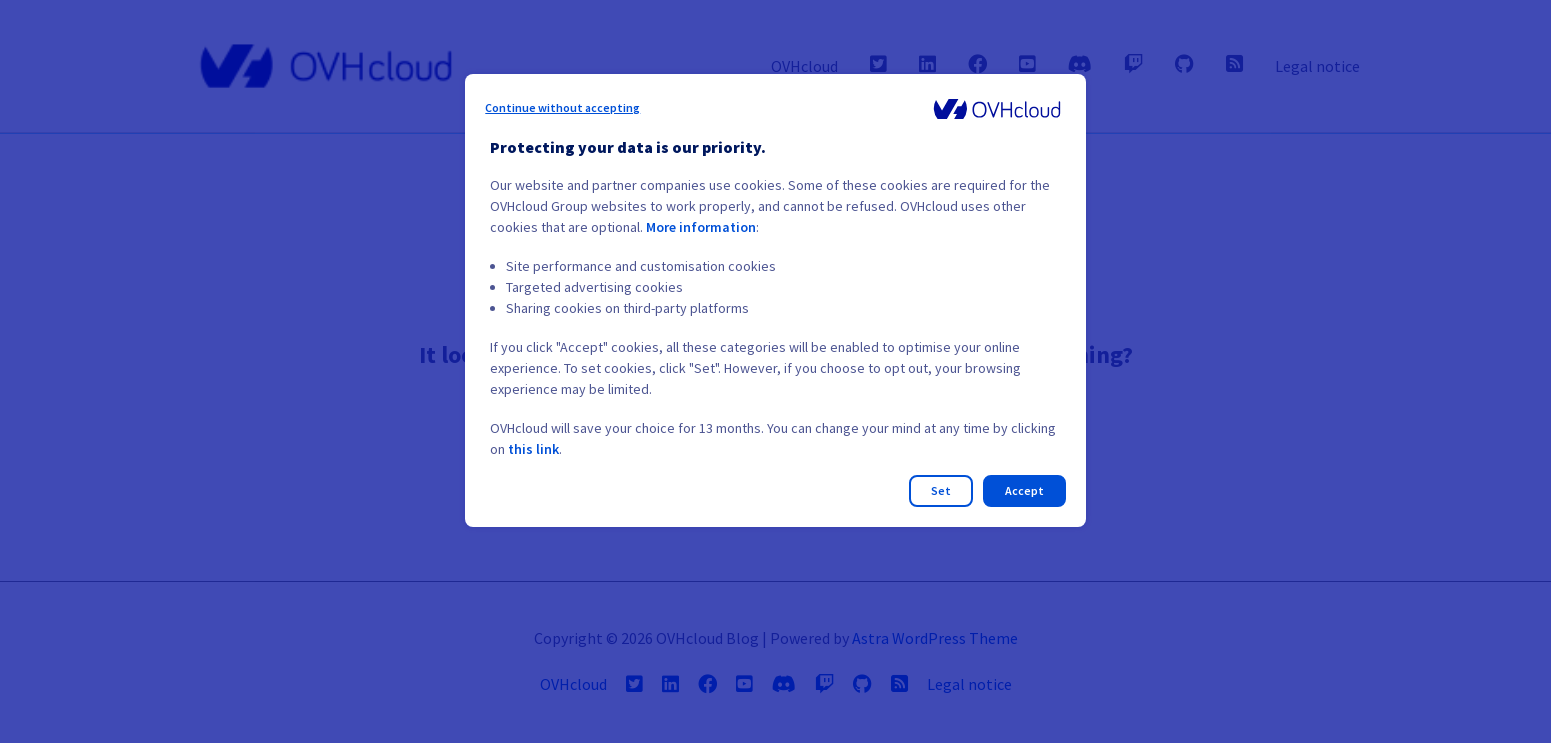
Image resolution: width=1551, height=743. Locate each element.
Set (941, 490)
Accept (1024, 490)
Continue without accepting (562, 107)
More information (701, 227)
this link (533, 449)
